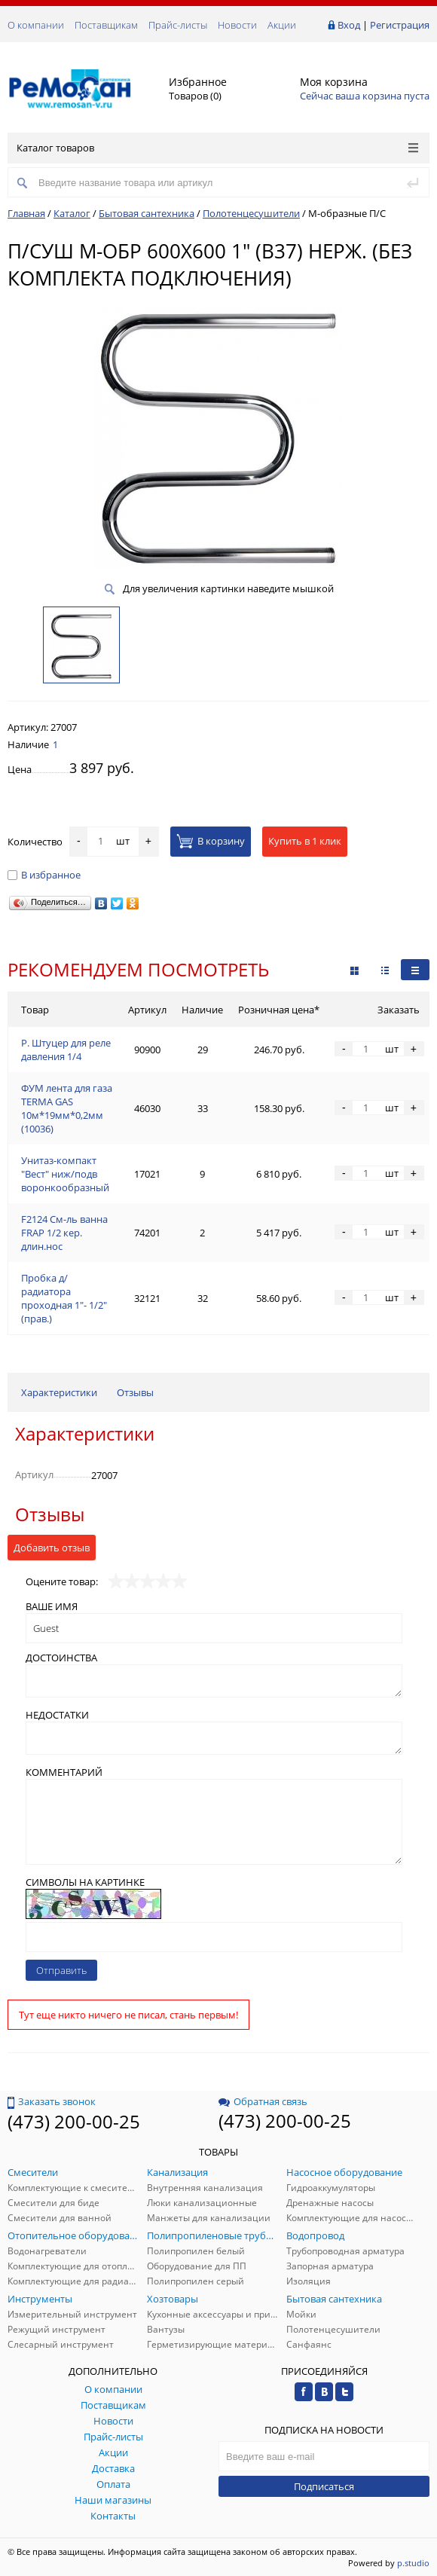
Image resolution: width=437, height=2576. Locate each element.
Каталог (71, 213)
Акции (281, 25)
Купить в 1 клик (304, 841)
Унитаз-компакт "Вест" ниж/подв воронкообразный (65, 1174)
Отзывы (135, 1392)
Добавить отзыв (52, 1547)
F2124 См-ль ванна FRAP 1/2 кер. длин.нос (64, 1232)
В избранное (44, 875)
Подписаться (324, 2486)
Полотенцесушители (251, 213)
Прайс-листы (177, 25)
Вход (349, 25)
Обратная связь (262, 2101)
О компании (36, 25)
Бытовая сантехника (146, 213)
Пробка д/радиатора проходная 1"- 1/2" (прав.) (64, 1298)
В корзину (210, 840)
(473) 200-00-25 (74, 2121)
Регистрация (399, 25)
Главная (26, 213)
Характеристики (59, 1392)
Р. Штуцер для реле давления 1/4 (66, 1049)
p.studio (413, 2562)
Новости (237, 25)
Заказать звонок (52, 2101)
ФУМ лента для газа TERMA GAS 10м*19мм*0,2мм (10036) (66, 1108)
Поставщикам (106, 25)
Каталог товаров (217, 147)
